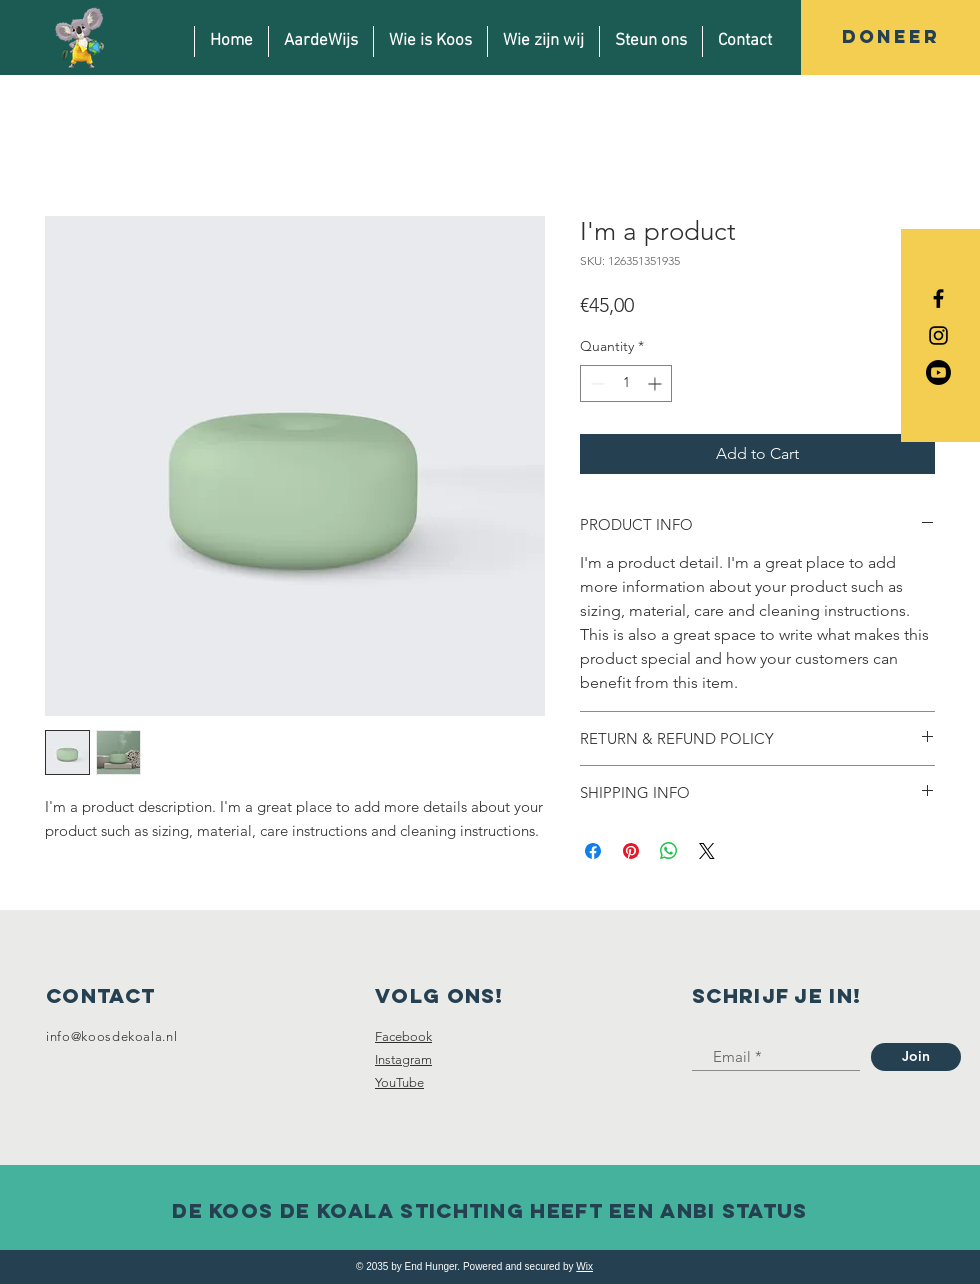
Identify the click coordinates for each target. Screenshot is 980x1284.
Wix (584, 1266)
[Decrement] (595, 383)
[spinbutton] (626, 383)
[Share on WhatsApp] (669, 851)
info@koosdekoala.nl (111, 1036)
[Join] (916, 1057)
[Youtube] (938, 372)
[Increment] (656, 383)
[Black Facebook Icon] (938, 298)
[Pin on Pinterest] (631, 851)
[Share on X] (707, 851)
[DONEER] (890, 37)
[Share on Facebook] (593, 851)
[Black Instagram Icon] (938, 335)
